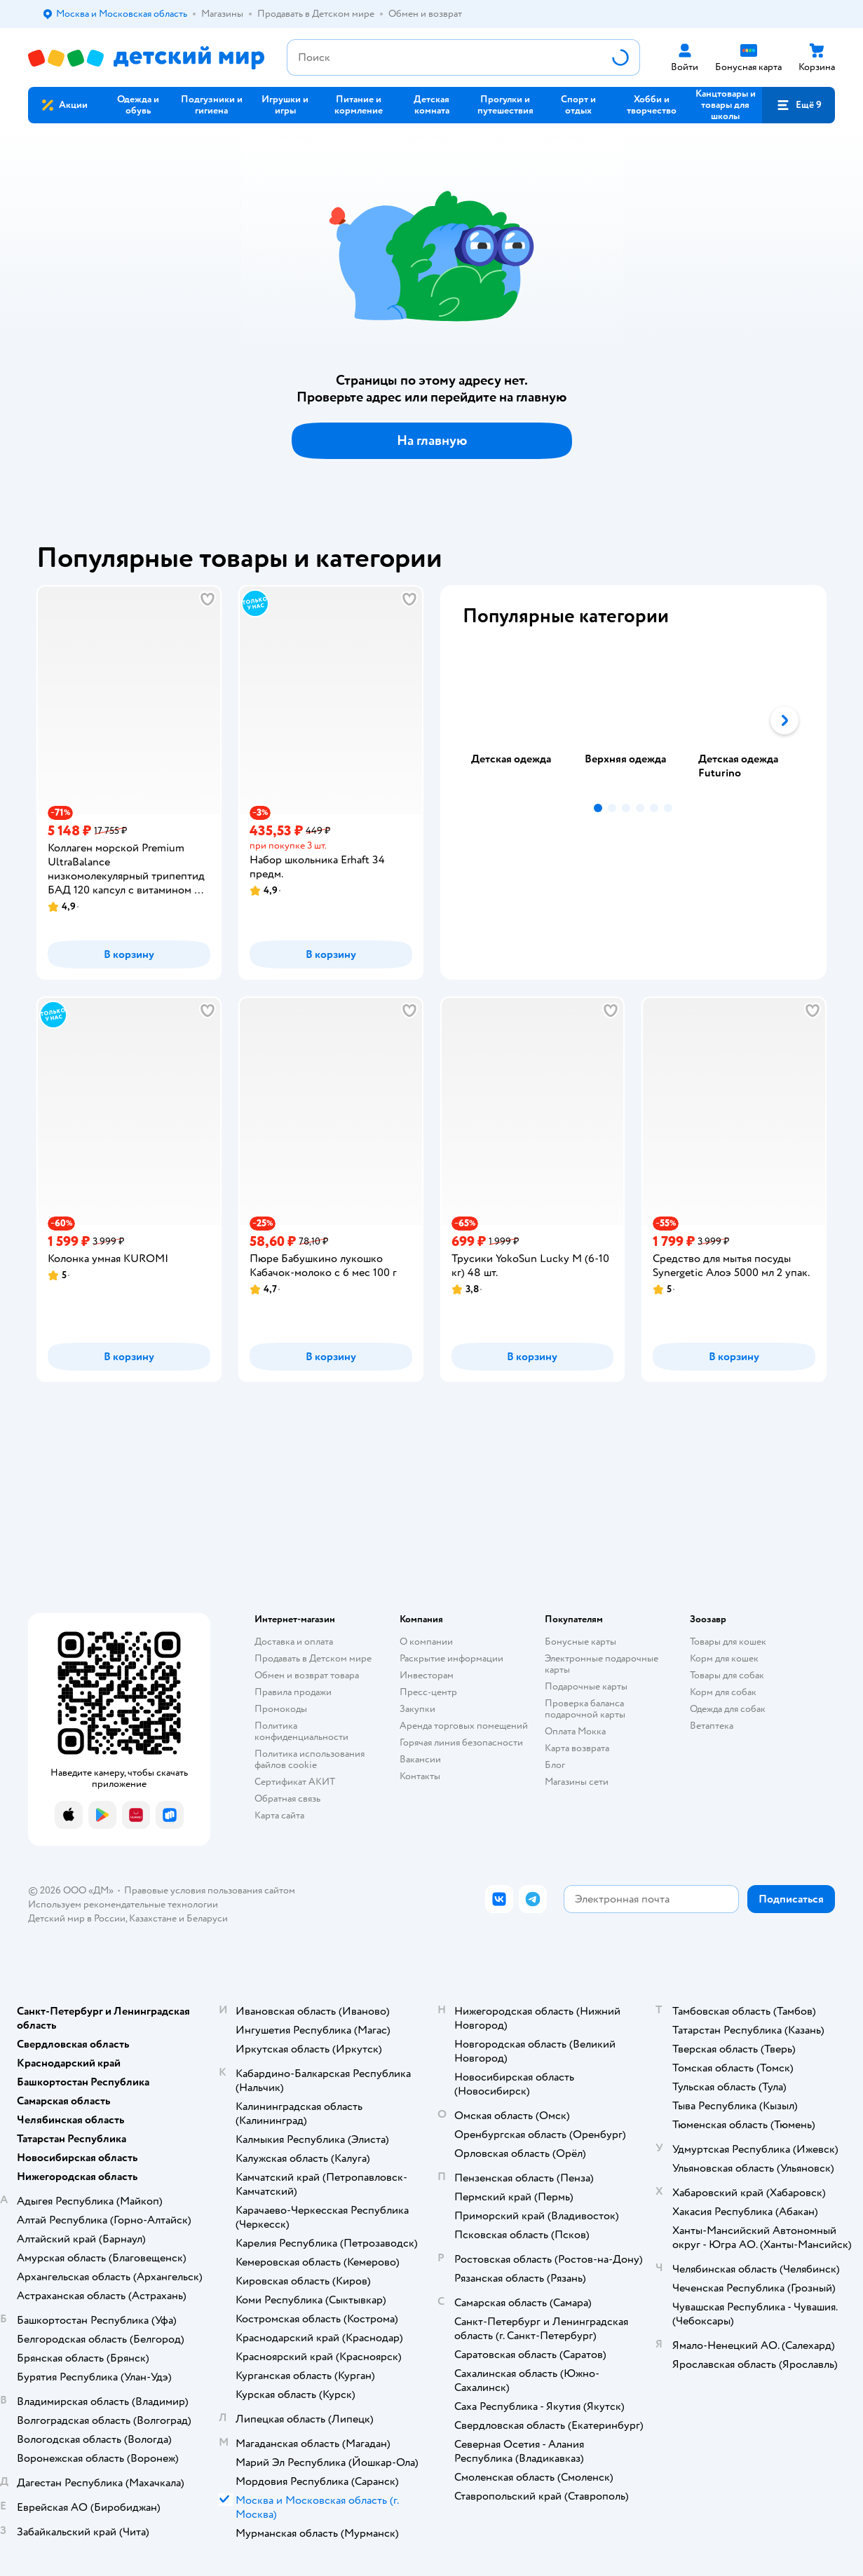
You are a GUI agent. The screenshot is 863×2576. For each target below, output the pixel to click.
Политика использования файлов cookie (309, 1759)
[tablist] (634, 720)
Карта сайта (279, 1815)
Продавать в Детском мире (313, 1658)
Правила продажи (293, 1692)
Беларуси (207, 1918)
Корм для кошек (724, 1658)
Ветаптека (711, 1726)
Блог (555, 1765)
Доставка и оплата (293, 1641)
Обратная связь (287, 1798)
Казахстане (153, 1918)
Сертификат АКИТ (294, 1782)
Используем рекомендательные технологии (123, 1904)
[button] (798, 105)
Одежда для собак (728, 1709)
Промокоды (280, 1709)
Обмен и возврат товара (306, 1675)
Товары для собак (727, 1675)
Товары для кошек (728, 1641)
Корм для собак (723, 1692)
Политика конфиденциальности (301, 1731)
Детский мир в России (76, 1918)
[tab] (519, 720)
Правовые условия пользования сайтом (209, 1890)
